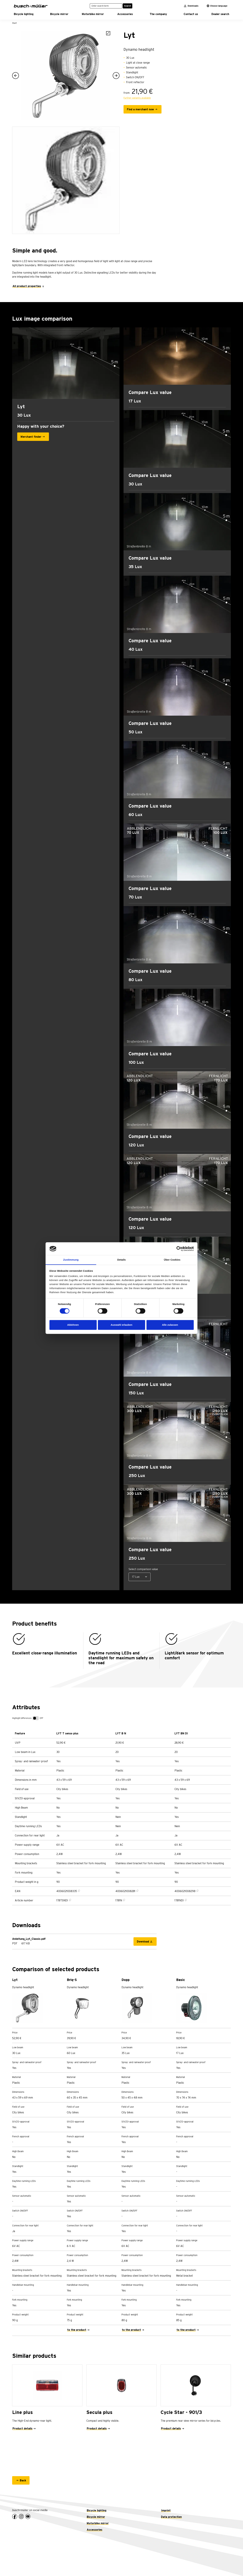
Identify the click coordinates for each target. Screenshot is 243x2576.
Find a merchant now (140, 109)
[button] (25, 14)
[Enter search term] (106, 5)
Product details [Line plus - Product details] (22, 2428)
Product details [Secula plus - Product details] (97, 2428)
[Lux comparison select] (140, 1577)
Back (23, 2480)
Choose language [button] (217, 6)
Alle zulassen (170, 1325)
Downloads (191, 6)
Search (127, 6)
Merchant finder (31, 436)
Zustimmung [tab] (71, 1259)
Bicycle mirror (96, 2517)
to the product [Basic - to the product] (186, 2330)
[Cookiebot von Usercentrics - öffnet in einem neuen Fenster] (179, 1248)
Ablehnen (73, 1325)
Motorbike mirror (98, 2523)
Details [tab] (121, 1259)
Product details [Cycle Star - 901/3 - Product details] (171, 2428)
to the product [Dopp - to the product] (131, 2330)
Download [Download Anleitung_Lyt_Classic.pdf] (143, 1941)
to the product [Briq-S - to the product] (76, 2330)
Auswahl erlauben (121, 1325)
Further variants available (137, 98)
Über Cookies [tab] (172, 1259)
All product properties (26, 286)
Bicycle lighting (96, 2510)
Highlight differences (27, 1718)
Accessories (94, 2529)
